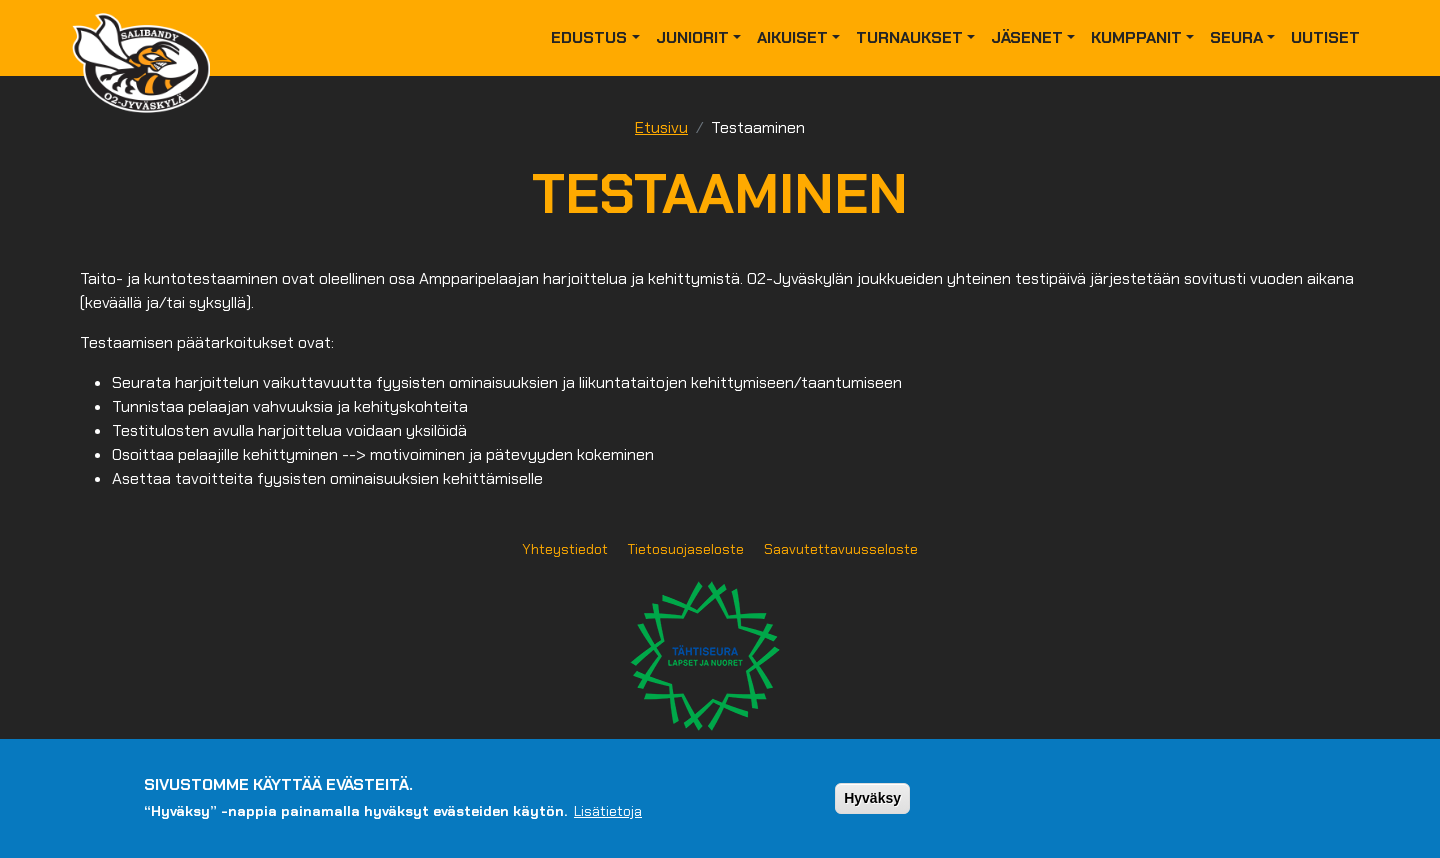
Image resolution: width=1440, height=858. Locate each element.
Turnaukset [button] (909, 37)
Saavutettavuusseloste (841, 549)
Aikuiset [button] (792, 37)
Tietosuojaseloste (686, 549)
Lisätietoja (608, 811)
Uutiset (1325, 37)
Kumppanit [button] (1136, 37)
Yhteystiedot (565, 549)
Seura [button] (1236, 37)
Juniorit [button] (692, 37)
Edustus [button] (589, 37)
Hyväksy (872, 798)
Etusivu (661, 127)
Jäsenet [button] (1027, 37)
